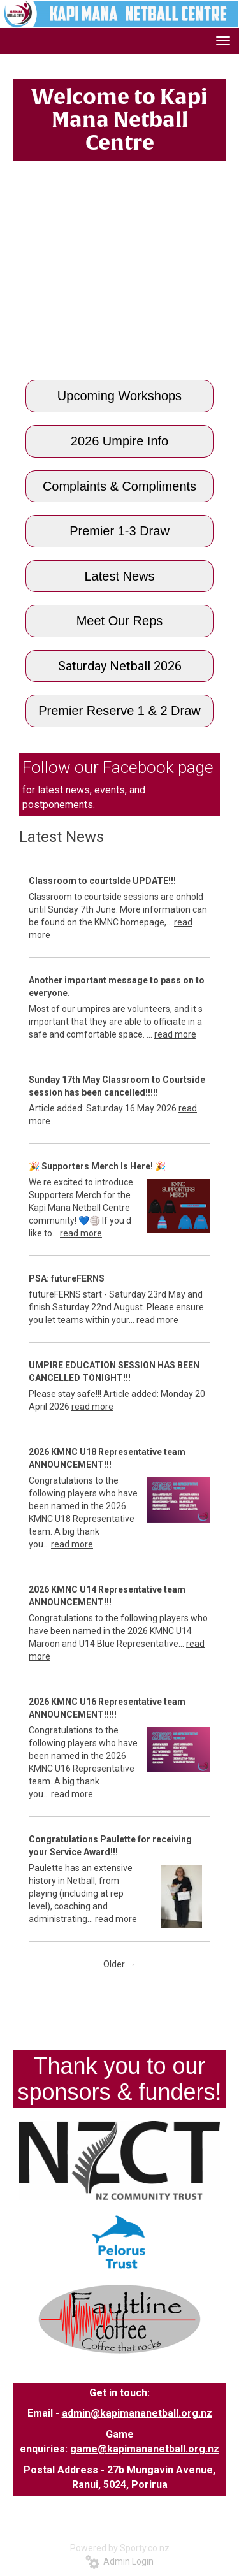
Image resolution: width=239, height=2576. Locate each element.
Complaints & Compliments (119, 486)
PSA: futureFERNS (67, 1278)
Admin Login (119, 2561)
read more (175, 1034)
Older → (119, 1964)
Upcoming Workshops (119, 396)
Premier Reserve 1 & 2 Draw (119, 711)
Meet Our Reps (119, 621)
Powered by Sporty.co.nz (120, 2548)
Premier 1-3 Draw (119, 531)
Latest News (119, 576)
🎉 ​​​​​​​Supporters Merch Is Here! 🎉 (97, 1166)
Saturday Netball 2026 (120, 666)
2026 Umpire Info (119, 441)
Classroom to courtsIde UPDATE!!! (102, 881)
